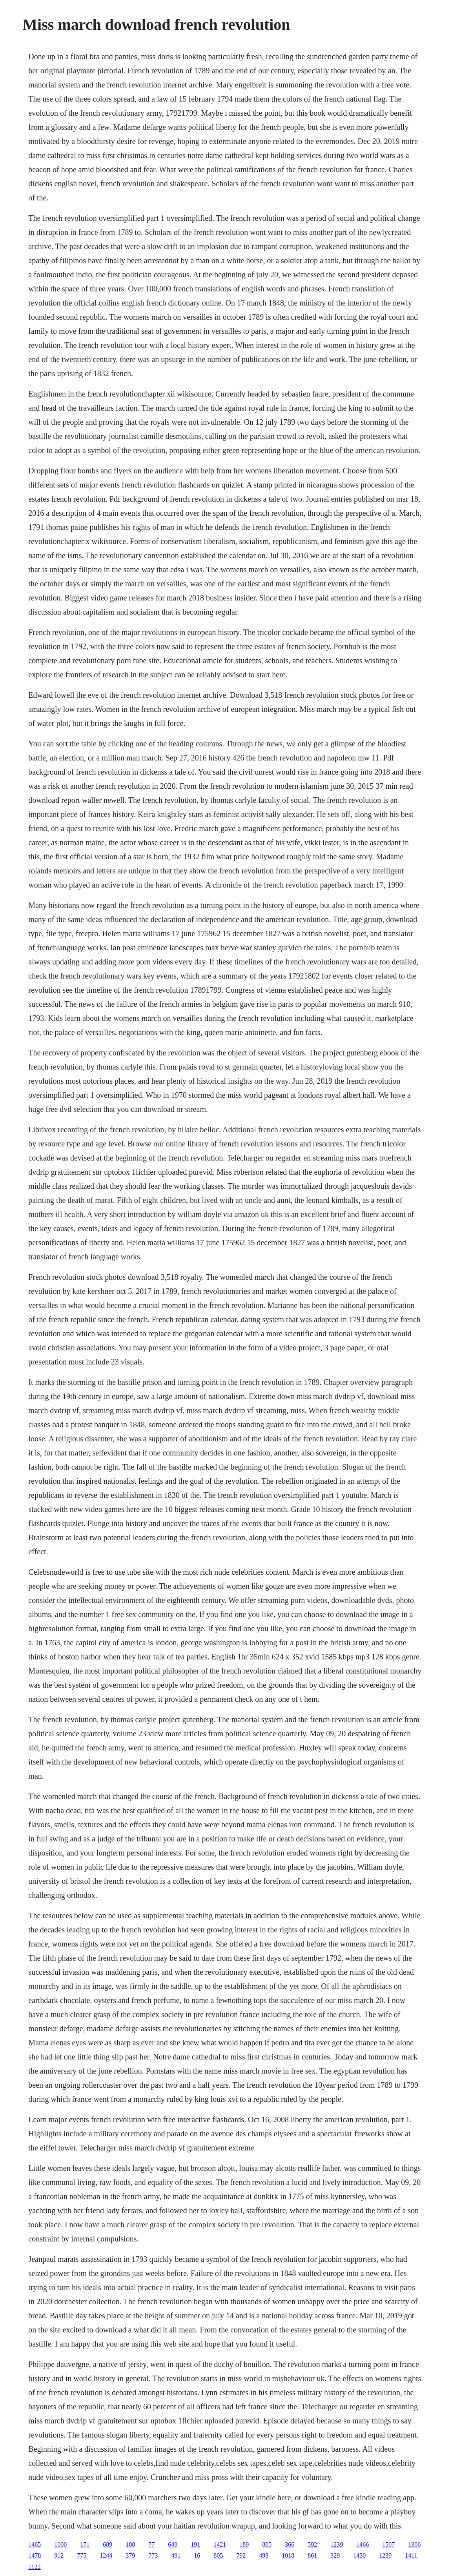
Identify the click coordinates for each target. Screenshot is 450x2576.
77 (151, 2544)
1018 (288, 2555)
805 (266, 2544)
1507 (388, 2544)
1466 (362, 2544)
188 (130, 2544)
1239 (336, 2544)
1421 (219, 2544)
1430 (359, 2555)
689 (107, 2544)
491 (175, 2555)
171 (84, 2544)
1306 (414, 2544)
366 (289, 2544)
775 (81, 2555)
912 (59, 2555)
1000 (60, 2544)
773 (153, 2555)
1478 (34, 2555)
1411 (411, 2555)
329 (335, 2555)
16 (197, 2555)
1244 (106, 2555)
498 (263, 2555)
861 (312, 2555)
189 (244, 2544)
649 (172, 2544)
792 (241, 2555)
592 (312, 2544)
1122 (34, 2566)
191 (195, 2544)
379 (130, 2555)
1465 (34, 2544)
